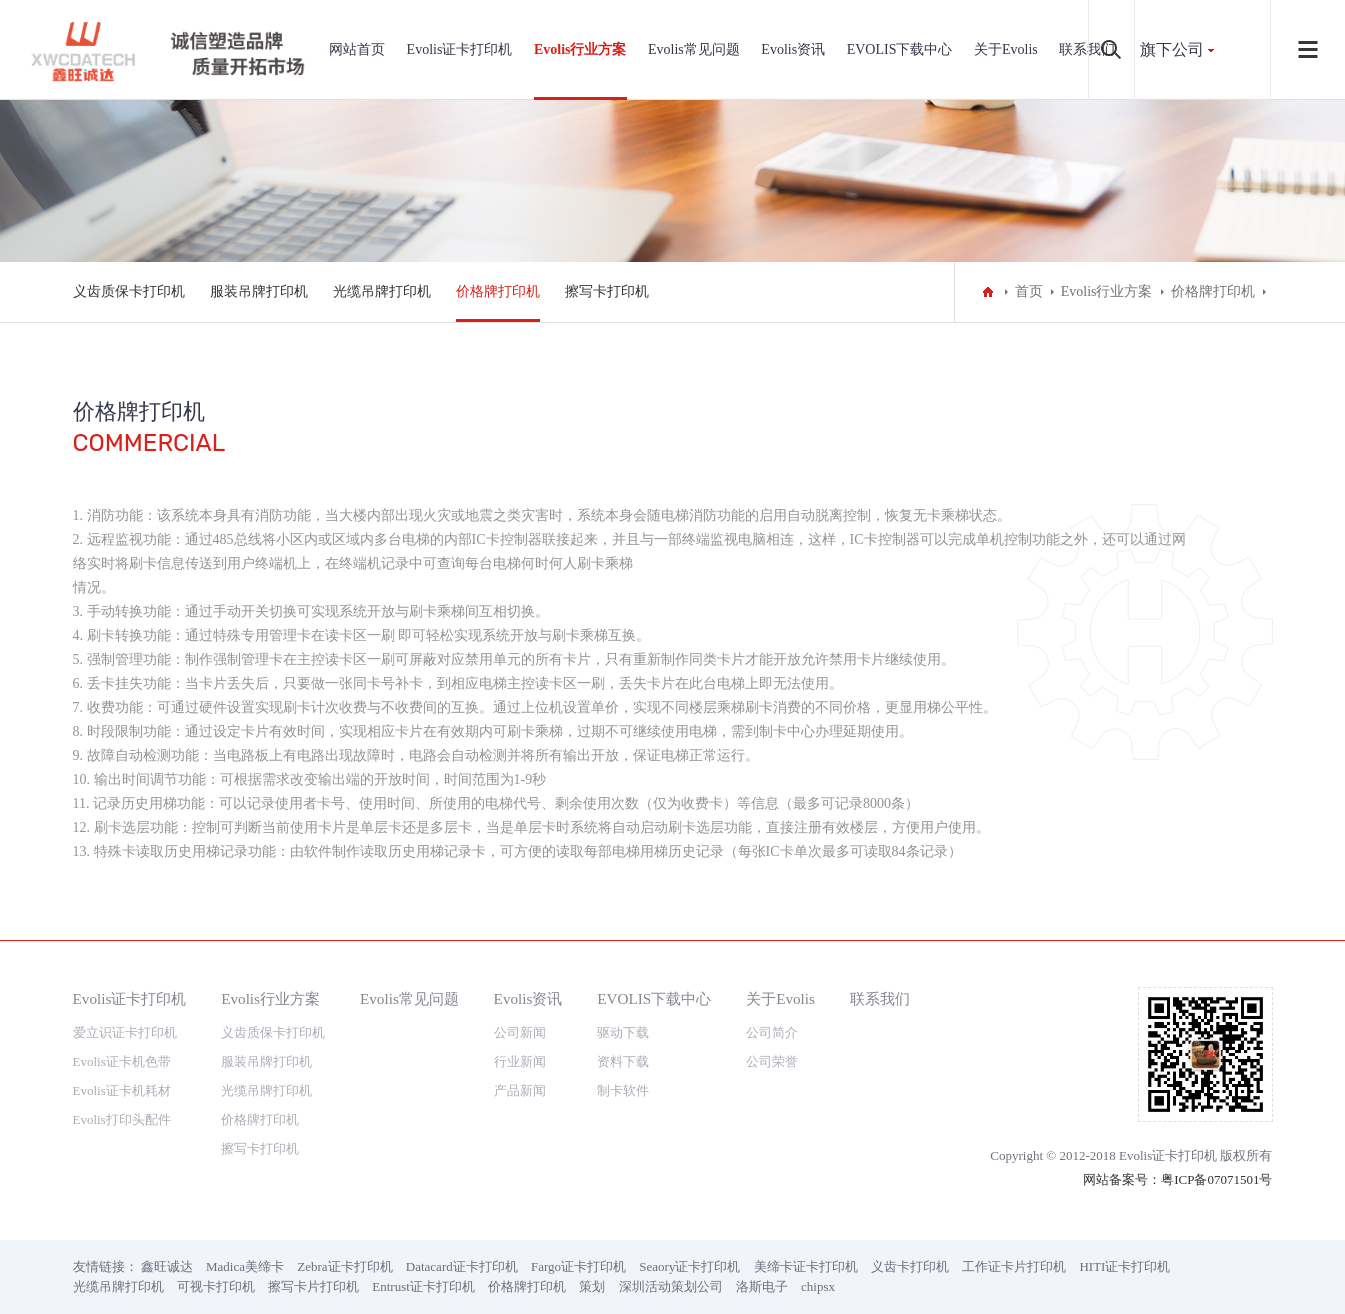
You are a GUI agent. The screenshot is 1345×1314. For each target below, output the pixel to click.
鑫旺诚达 (167, 1266)
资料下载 (623, 1061)
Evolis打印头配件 (122, 1119)
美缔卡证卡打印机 (806, 1266)
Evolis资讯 (793, 49)
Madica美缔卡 (245, 1266)
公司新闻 (520, 1032)
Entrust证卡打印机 (423, 1286)
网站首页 (357, 49)
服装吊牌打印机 (259, 291)
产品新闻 (520, 1090)
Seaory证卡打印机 (689, 1266)
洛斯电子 (762, 1286)
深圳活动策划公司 (671, 1286)
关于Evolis (1006, 49)
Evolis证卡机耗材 (122, 1090)
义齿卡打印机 (910, 1266)
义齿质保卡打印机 (129, 291)
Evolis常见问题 (694, 49)
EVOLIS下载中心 (900, 49)
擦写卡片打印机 (313, 1286)
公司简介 (772, 1032)
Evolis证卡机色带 (122, 1061)
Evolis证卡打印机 (460, 49)
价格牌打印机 (498, 291)
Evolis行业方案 (580, 49)
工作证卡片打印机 (1014, 1266)
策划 (592, 1286)
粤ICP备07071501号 (1216, 1179)
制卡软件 (623, 1090)
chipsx (818, 1286)
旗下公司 (1172, 49)
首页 (1029, 291)
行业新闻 (520, 1061)
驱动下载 (623, 1032)
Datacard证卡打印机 (462, 1266)
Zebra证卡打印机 (344, 1266)
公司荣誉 (772, 1061)
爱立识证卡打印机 (125, 1032)
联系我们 (880, 998)
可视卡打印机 (216, 1286)
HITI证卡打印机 (1124, 1266)
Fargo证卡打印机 (578, 1266)
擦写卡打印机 (607, 291)
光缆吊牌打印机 (382, 291)
